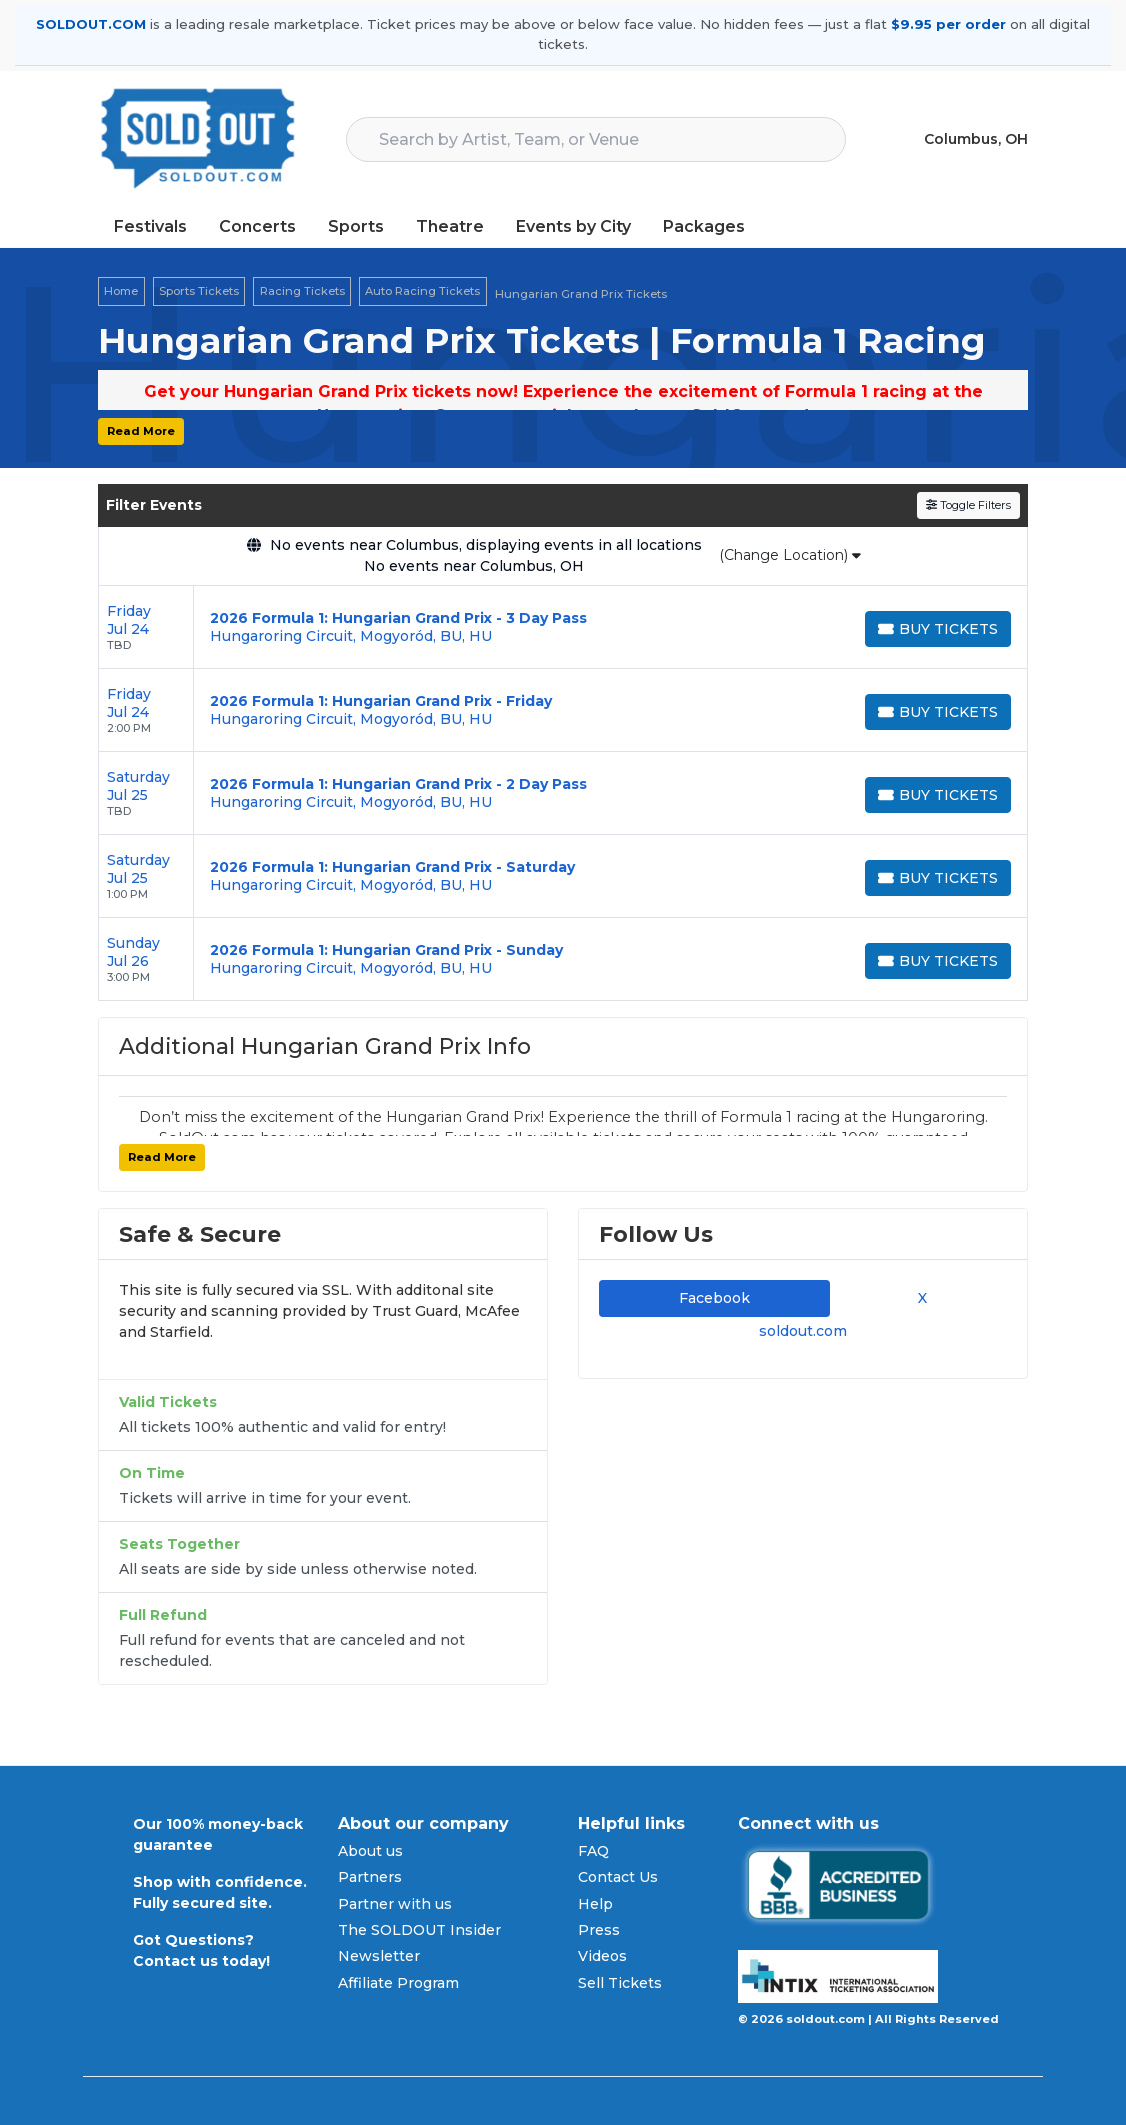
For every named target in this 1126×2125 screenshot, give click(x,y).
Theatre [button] (450, 226)
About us (370, 1851)
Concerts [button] (257, 226)
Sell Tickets (620, 1983)
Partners (370, 1877)
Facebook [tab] (714, 1298)
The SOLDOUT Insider (419, 1930)
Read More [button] (141, 431)
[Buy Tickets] (938, 629)
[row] (563, 627)
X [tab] (918, 1298)
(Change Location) (790, 555)
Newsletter (379, 1956)
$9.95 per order (948, 24)
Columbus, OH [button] (976, 139)
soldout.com (803, 1331)
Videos (602, 1956)
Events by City (573, 226)
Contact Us (618, 1877)
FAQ (593, 1851)
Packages (704, 226)
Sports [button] (356, 226)
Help (595, 1904)
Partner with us (395, 1904)
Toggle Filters (968, 505)
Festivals (150, 226)
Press (599, 1930)
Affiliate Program (398, 1983)
